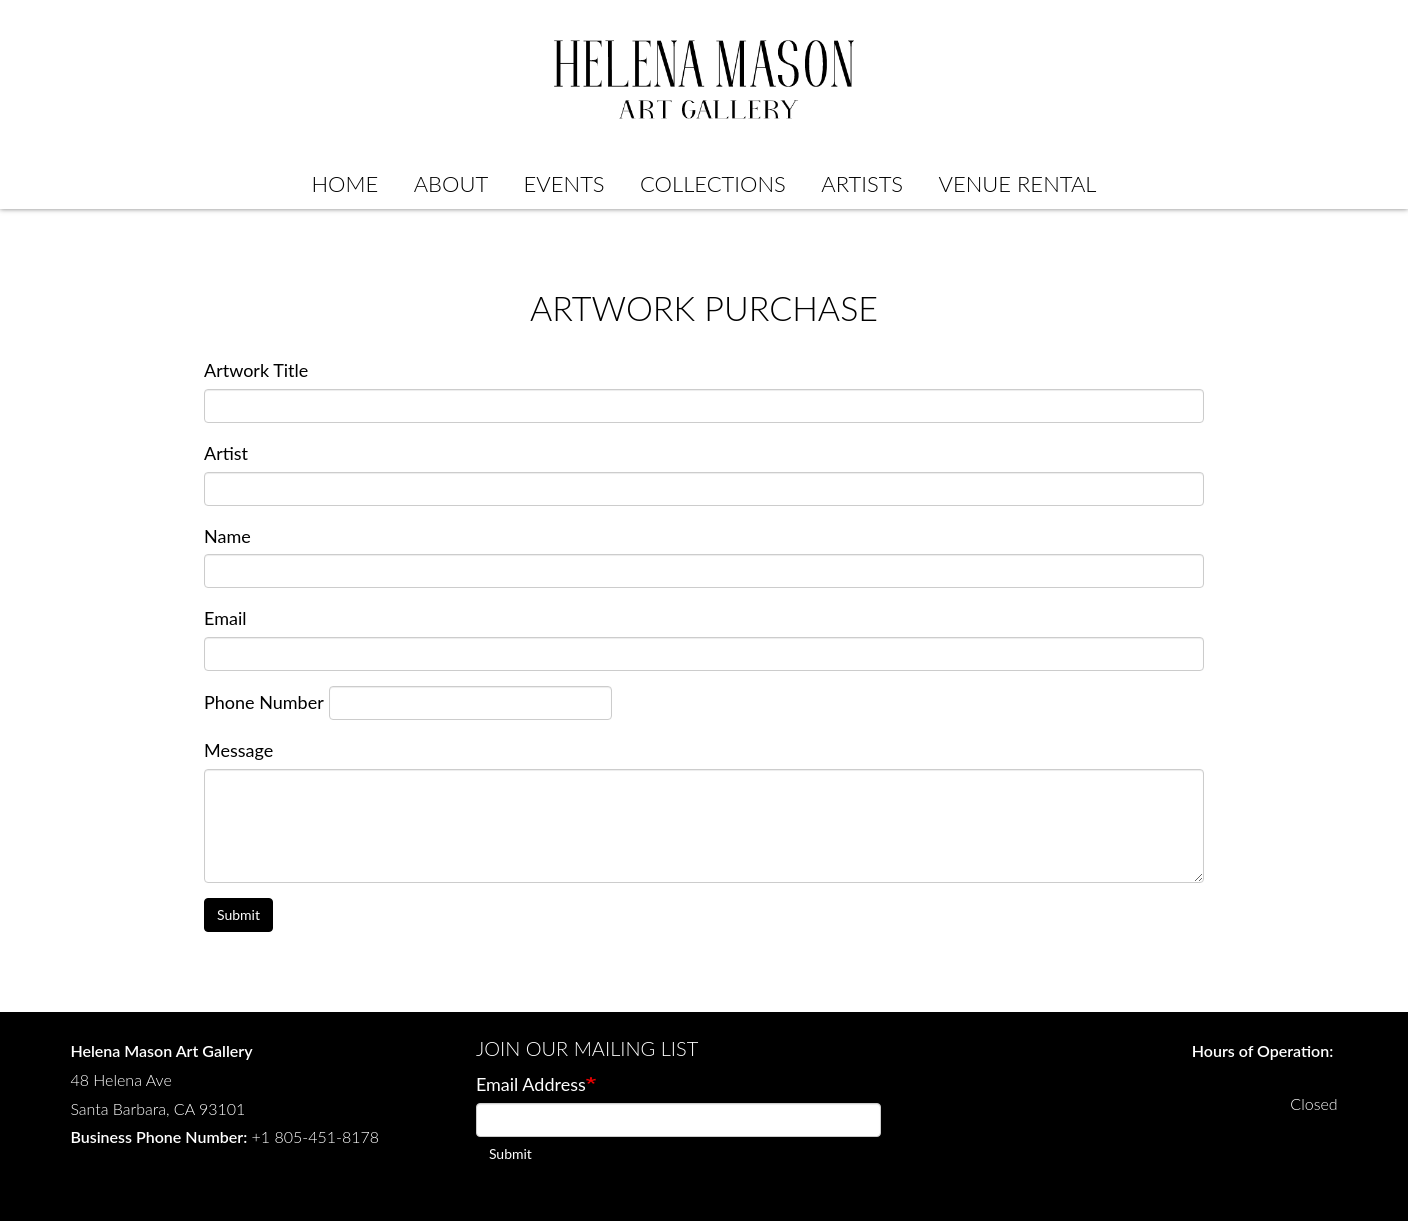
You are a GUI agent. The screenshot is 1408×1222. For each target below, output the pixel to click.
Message (238, 750)
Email (225, 618)
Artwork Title (256, 370)
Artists (862, 183)
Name (227, 536)
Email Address (531, 1084)
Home (344, 183)
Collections (713, 183)
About (451, 183)
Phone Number (264, 702)
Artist (226, 453)
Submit (238, 914)
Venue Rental (1018, 183)
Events (564, 183)
